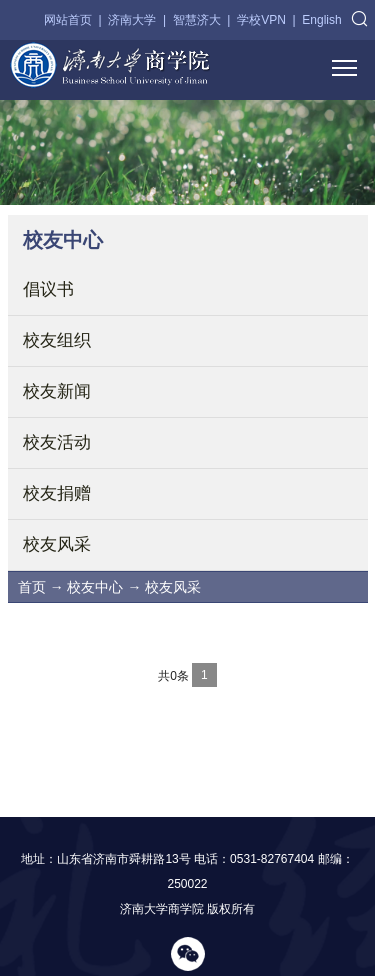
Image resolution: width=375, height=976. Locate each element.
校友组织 (57, 340)
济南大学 (132, 20)
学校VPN (261, 20)
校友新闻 (57, 391)
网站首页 (68, 20)
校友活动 (57, 442)
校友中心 (95, 587)
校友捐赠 (57, 493)
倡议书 (48, 289)
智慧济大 (197, 20)
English (321, 20)
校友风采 (57, 544)
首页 (32, 587)
